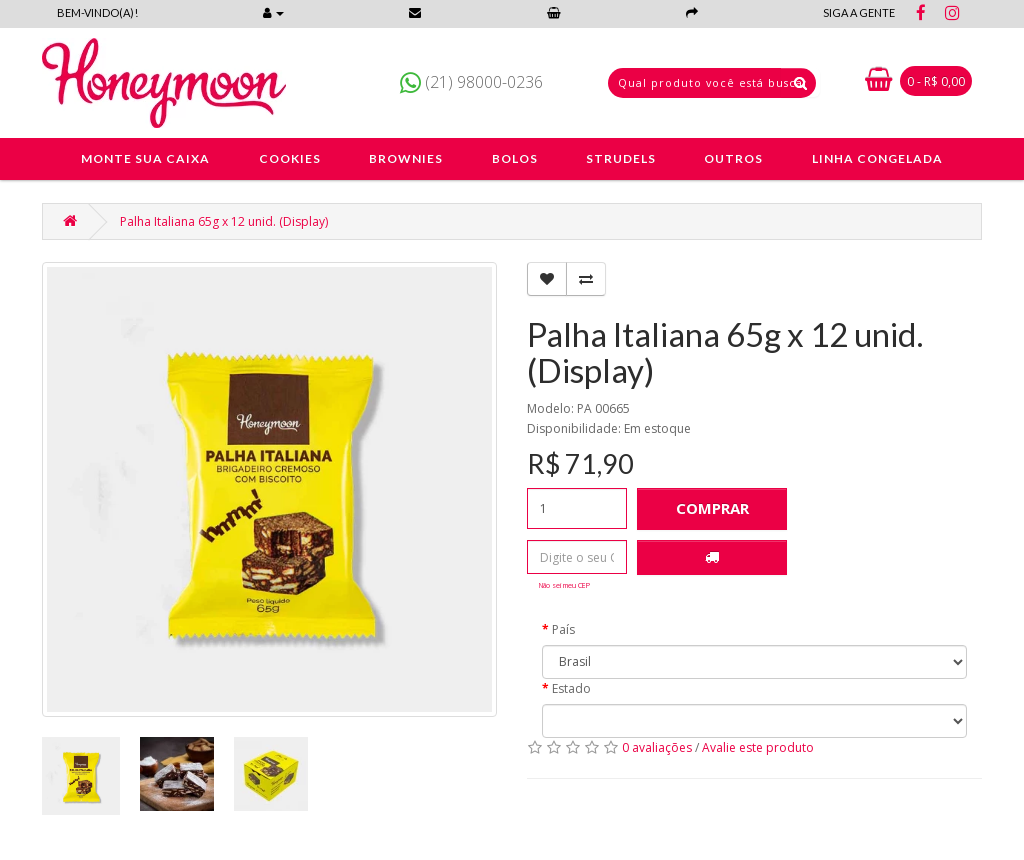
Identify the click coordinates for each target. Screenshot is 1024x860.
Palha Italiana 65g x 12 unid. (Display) (224, 221)
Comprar (712, 508)
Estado (571, 688)
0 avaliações (657, 747)
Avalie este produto (758, 747)
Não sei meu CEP (564, 585)
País (563, 629)
